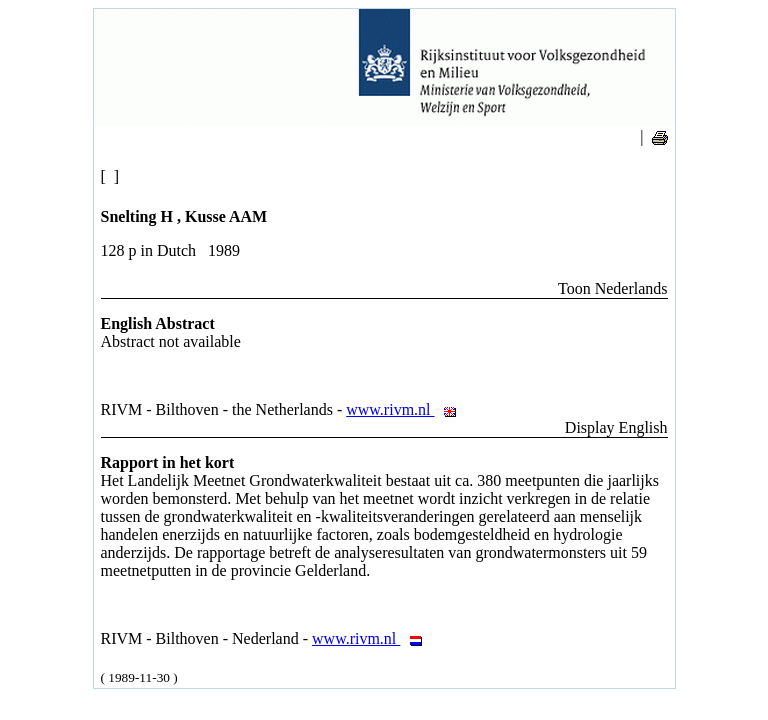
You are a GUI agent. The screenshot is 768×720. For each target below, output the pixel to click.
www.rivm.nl (406, 409)
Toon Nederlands (613, 288)
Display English (616, 427)
